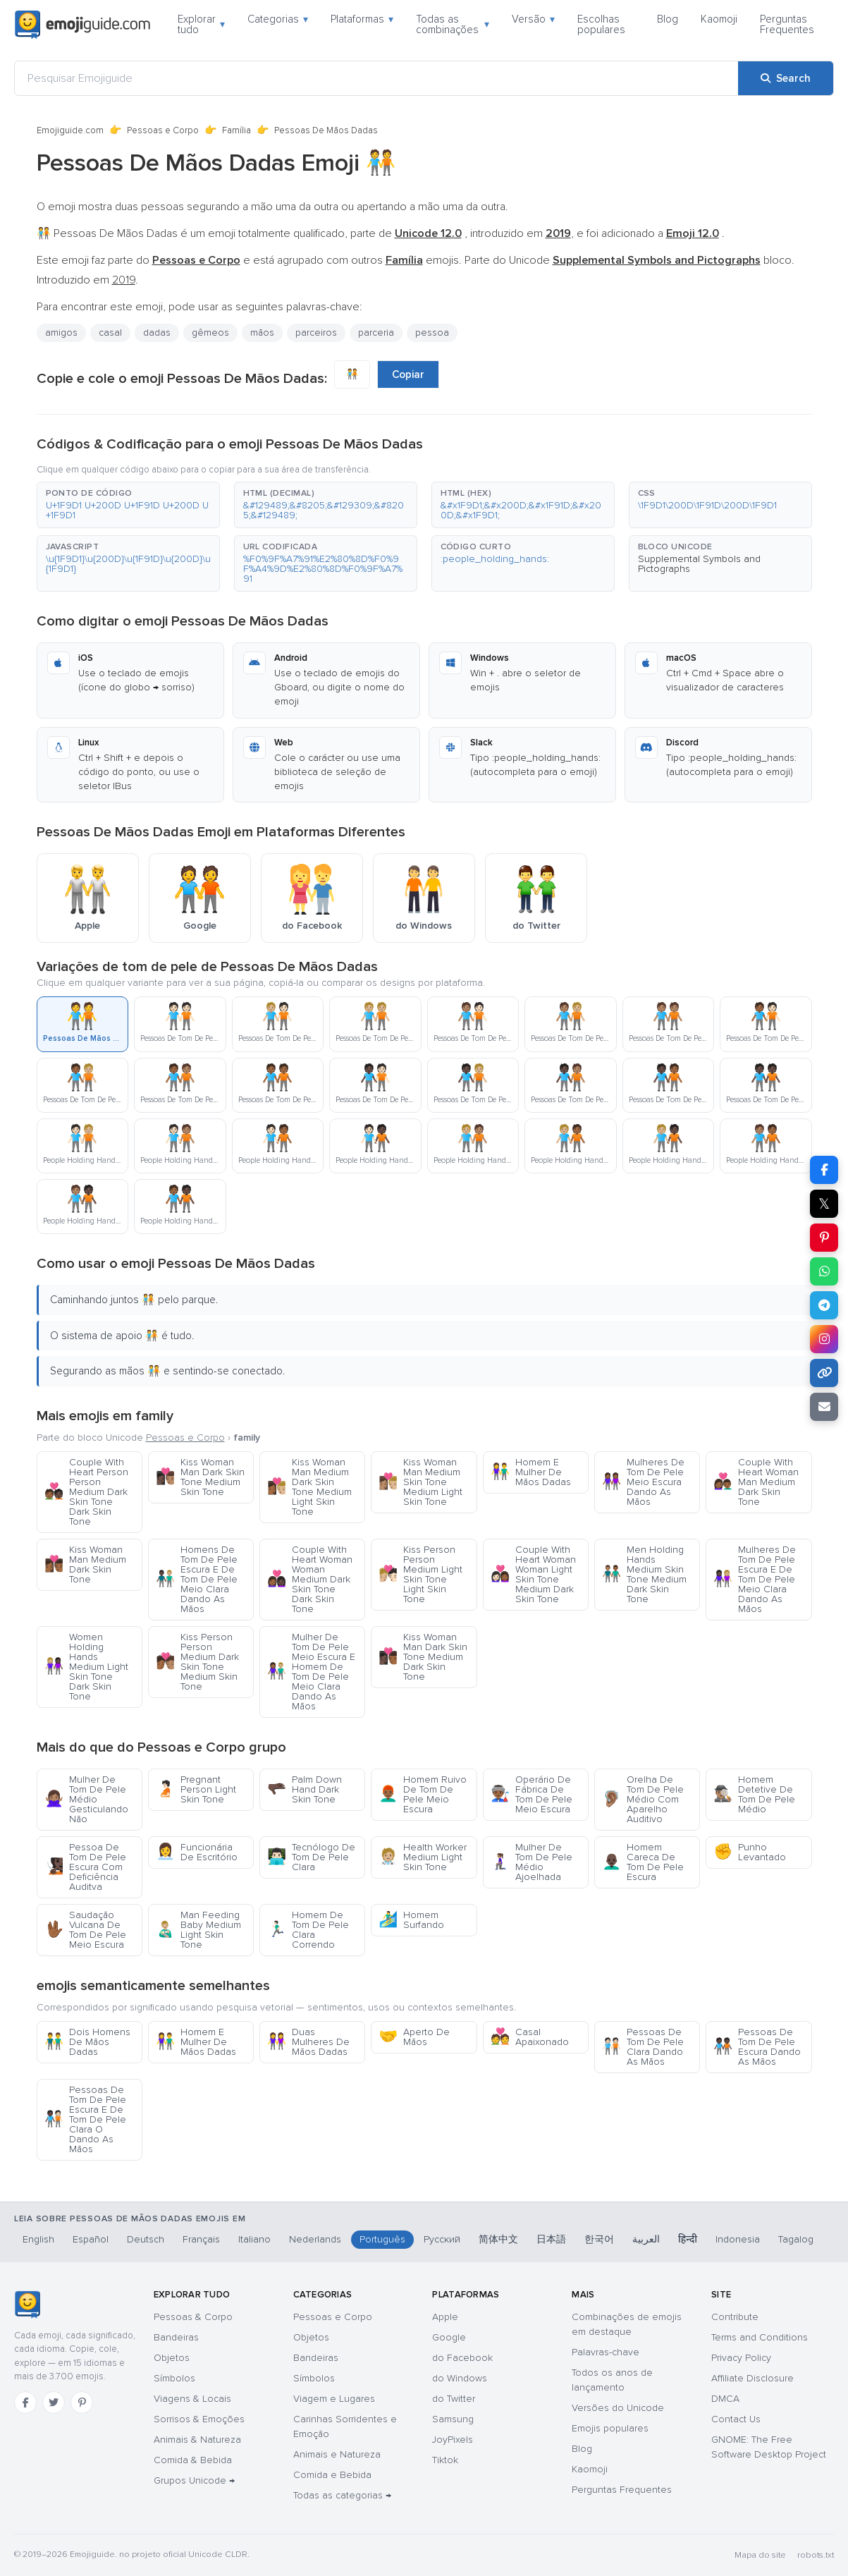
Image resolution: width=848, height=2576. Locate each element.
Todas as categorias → (342, 2495)
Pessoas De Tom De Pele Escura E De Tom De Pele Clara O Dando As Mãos (85, 2119)
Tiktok (445, 2460)
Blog (667, 19)
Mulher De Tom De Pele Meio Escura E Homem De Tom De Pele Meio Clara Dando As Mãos (311, 1671)
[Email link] (824, 1407)
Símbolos (174, 2378)
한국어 (599, 2239)
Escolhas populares (601, 24)
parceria (376, 332)
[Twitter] (53, 2402)
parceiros (316, 332)
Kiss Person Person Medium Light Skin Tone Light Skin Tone (420, 1574)
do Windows (459, 2378)
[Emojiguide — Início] (27, 2304)
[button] (128, 505)
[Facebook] (25, 2402)
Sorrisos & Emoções (199, 2419)
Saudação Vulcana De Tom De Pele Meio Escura (85, 1930)
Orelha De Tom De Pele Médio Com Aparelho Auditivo (643, 1799)
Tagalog (795, 2239)
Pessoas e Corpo (163, 130)
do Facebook (462, 2358)
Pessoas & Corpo (193, 2317)
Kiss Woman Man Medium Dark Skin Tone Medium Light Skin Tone (309, 1487)
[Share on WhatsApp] (824, 1271)
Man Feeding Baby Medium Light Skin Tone (198, 1930)
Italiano (254, 2239)
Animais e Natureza (337, 2454)
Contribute (734, 2317)
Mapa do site (760, 2555)
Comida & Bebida (193, 2460)
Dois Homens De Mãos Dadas (87, 2042)
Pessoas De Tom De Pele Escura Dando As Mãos (757, 2047)
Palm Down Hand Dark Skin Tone (304, 1789)
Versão (533, 19)
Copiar (408, 374)
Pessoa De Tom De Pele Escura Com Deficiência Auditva (85, 1867)
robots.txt (815, 2555)
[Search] (785, 78)
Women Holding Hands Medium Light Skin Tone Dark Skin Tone (86, 1666)
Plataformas (362, 19)
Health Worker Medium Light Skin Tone (423, 1857)
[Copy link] (824, 1373)
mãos (262, 332)
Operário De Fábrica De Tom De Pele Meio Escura (531, 1794)
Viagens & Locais (192, 2399)
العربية (646, 2239)
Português (382, 2239)
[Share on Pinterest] (824, 1237)
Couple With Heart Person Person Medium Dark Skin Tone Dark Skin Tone (86, 1491)
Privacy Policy (741, 2358)
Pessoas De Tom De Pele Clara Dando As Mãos (643, 2047)
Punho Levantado (749, 1852)
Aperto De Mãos (414, 2037)
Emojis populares (610, 2428)
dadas (157, 332)
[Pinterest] (81, 2402)
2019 (123, 280)
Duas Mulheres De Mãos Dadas (308, 2042)
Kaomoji (719, 19)
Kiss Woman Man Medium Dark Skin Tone (85, 1564)
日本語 (551, 2239)
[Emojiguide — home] (82, 25)
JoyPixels (452, 2440)
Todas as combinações (452, 24)
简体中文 (498, 2239)
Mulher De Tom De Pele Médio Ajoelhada (531, 1862)
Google (449, 2337)
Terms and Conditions (759, 2337)
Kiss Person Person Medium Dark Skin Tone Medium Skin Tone (197, 1661)
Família (236, 130)
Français (201, 2239)
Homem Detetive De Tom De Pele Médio (754, 1794)
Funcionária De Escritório (197, 1852)
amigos (61, 332)
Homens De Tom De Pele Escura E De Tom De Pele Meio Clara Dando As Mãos (197, 1579)
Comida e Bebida (332, 2475)
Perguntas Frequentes (787, 24)
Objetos (172, 2358)
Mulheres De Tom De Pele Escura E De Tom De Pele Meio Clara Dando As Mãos (754, 1579)
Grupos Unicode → (194, 2480)
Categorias (277, 19)
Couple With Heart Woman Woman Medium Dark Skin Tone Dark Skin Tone (309, 1579)
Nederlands (315, 2239)
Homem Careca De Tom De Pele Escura (643, 1862)
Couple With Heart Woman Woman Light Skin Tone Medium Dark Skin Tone (533, 1574)
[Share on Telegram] (824, 1305)
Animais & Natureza (197, 2440)
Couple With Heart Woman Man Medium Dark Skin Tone (756, 1482)
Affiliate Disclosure (752, 2378)
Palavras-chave (605, 2352)
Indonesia (737, 2239)
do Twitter (453, 2399)
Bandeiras (176, 2337)
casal (110, 332)
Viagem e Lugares (334, 2399)
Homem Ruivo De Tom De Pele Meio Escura (423, 1794)
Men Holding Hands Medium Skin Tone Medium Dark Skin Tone (644, 1574)
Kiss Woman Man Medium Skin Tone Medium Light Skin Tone (420, 1482)
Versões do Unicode (618, 2408)
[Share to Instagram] (824, 1339)
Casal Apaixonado (530, 2037)
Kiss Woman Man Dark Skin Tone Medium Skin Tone (200, 1477)
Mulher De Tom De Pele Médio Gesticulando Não (86, 1799)
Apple (445, 2317)
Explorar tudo (201, 24)
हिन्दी (687, 2239)
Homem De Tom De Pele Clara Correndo (308, 1930)
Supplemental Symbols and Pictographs (699, 564)
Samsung (453, 2419)
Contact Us (736, 2419)
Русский (442, 2239)
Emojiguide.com (70, 130)
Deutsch (145, 2239)
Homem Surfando (411, 1920)
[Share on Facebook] (824, 1170)
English (38, 2239)
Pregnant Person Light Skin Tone (196, 1789)
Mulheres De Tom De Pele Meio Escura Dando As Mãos (643, 1482)
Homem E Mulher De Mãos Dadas (531, 1472)
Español (91, 2239)
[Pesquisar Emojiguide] (376, 78)
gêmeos (210, 332)
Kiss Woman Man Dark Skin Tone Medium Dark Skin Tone (423, 1657)
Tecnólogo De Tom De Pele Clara (311, 1857)
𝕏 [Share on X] (824, 1203)
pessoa (432, 332)
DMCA (725, 2399)
